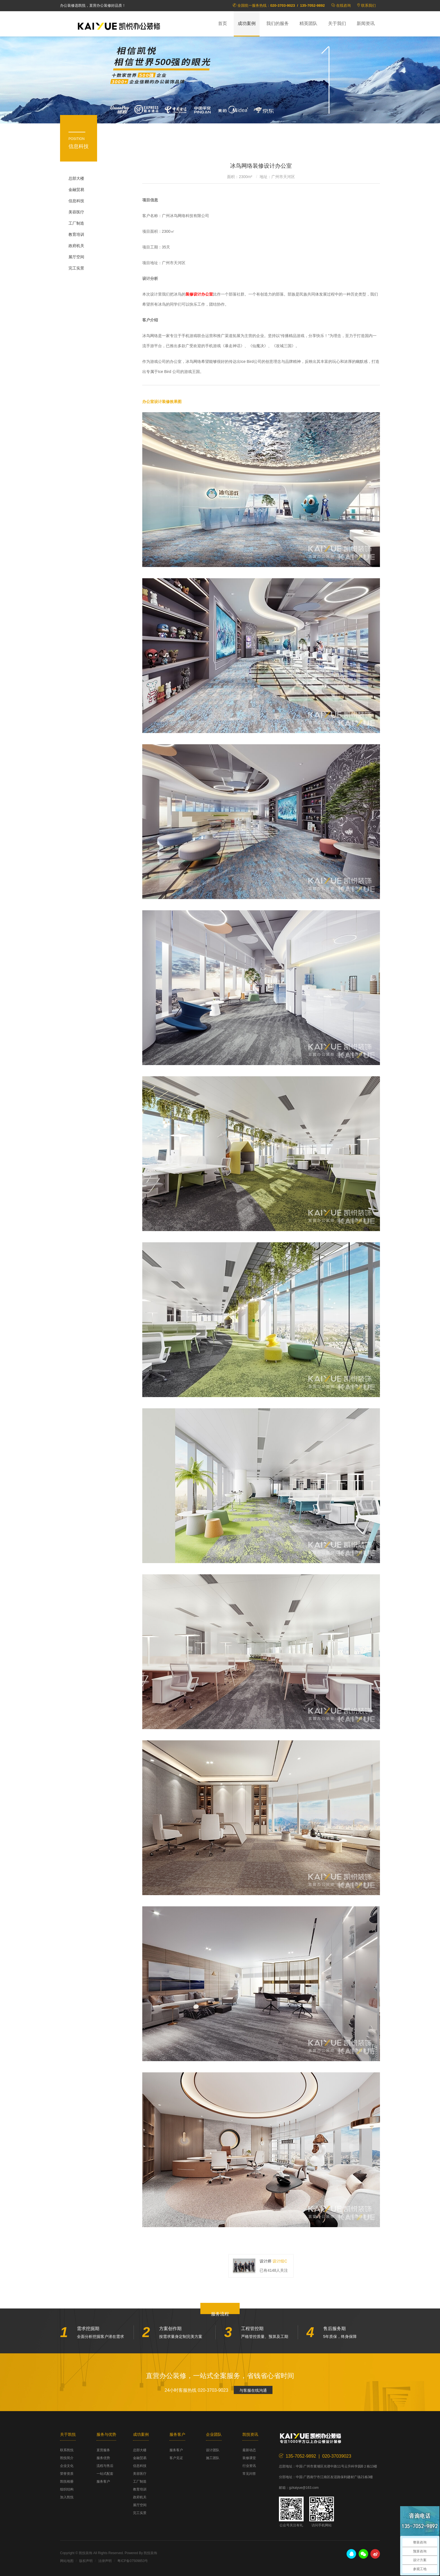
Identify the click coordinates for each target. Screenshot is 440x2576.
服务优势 (103, 2458)
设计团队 (212, 2450)
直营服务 (103, 2450)
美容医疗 (76, 212)
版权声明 (86, 2561)
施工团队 (212, 2458)
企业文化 (67, 2466)
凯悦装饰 (119, 25)
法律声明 (105, 2561)
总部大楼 (76, 178)
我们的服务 (277, 23)
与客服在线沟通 (253, 2390)
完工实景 (76, 268)
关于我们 (337, 23)
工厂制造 (76, 223)
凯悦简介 (67, 2458)
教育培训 (76, 234)
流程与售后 (105, 2466)
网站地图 (67, 2561)
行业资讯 (249, 2466)
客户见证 (176, 2458)
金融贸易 (76, 189)
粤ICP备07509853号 (132, 2561)
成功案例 (247, 23)
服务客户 (103, 2481)
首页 (222, 23)
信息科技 (76, 201)
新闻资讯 (366, 23)
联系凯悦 (67, 2450)
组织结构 (67, 2489)
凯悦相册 (67, 2481)
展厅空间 (76, 257)
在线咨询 (343, 5)
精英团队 (308, 23)
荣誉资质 (67, 2474)
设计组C (279, 2261)
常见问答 (249, 2474)
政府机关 (76, 245)
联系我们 (368, 5)
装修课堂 (249, 2458)
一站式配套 (105, 2474)
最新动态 (249, 2450)
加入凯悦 (67, 2497)
